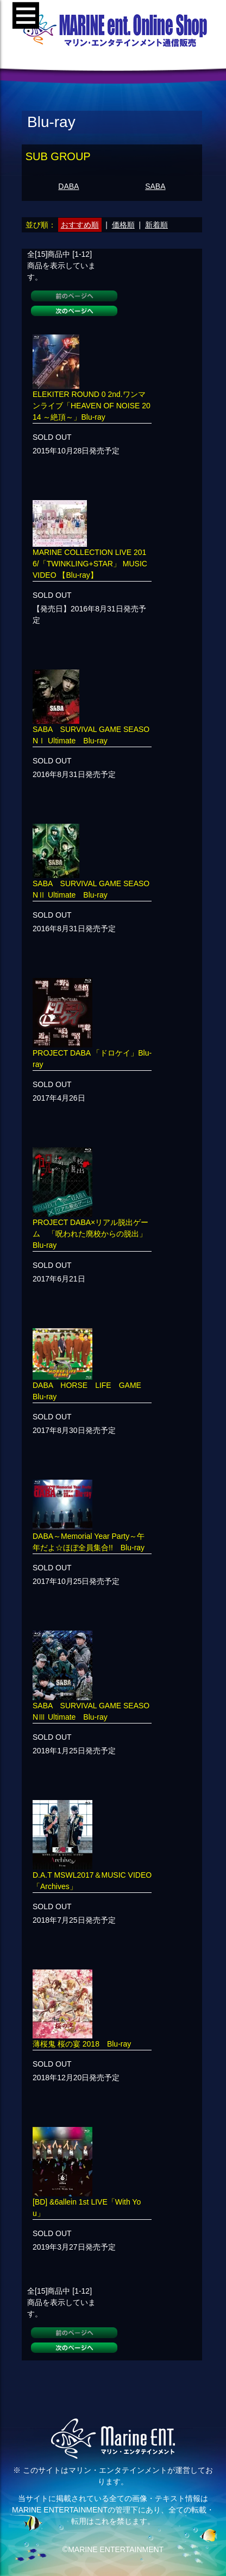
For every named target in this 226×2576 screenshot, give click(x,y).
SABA (155, 186)
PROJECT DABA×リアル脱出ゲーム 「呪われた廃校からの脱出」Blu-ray (90, 1233)
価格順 (123, 224)
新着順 (156, 224)
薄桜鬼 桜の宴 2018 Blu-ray (82, 2044)
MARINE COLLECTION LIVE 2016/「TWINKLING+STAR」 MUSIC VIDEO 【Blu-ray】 (90, 563)
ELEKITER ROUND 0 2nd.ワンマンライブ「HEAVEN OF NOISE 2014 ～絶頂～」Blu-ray (91, 405)
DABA (68, 186)
